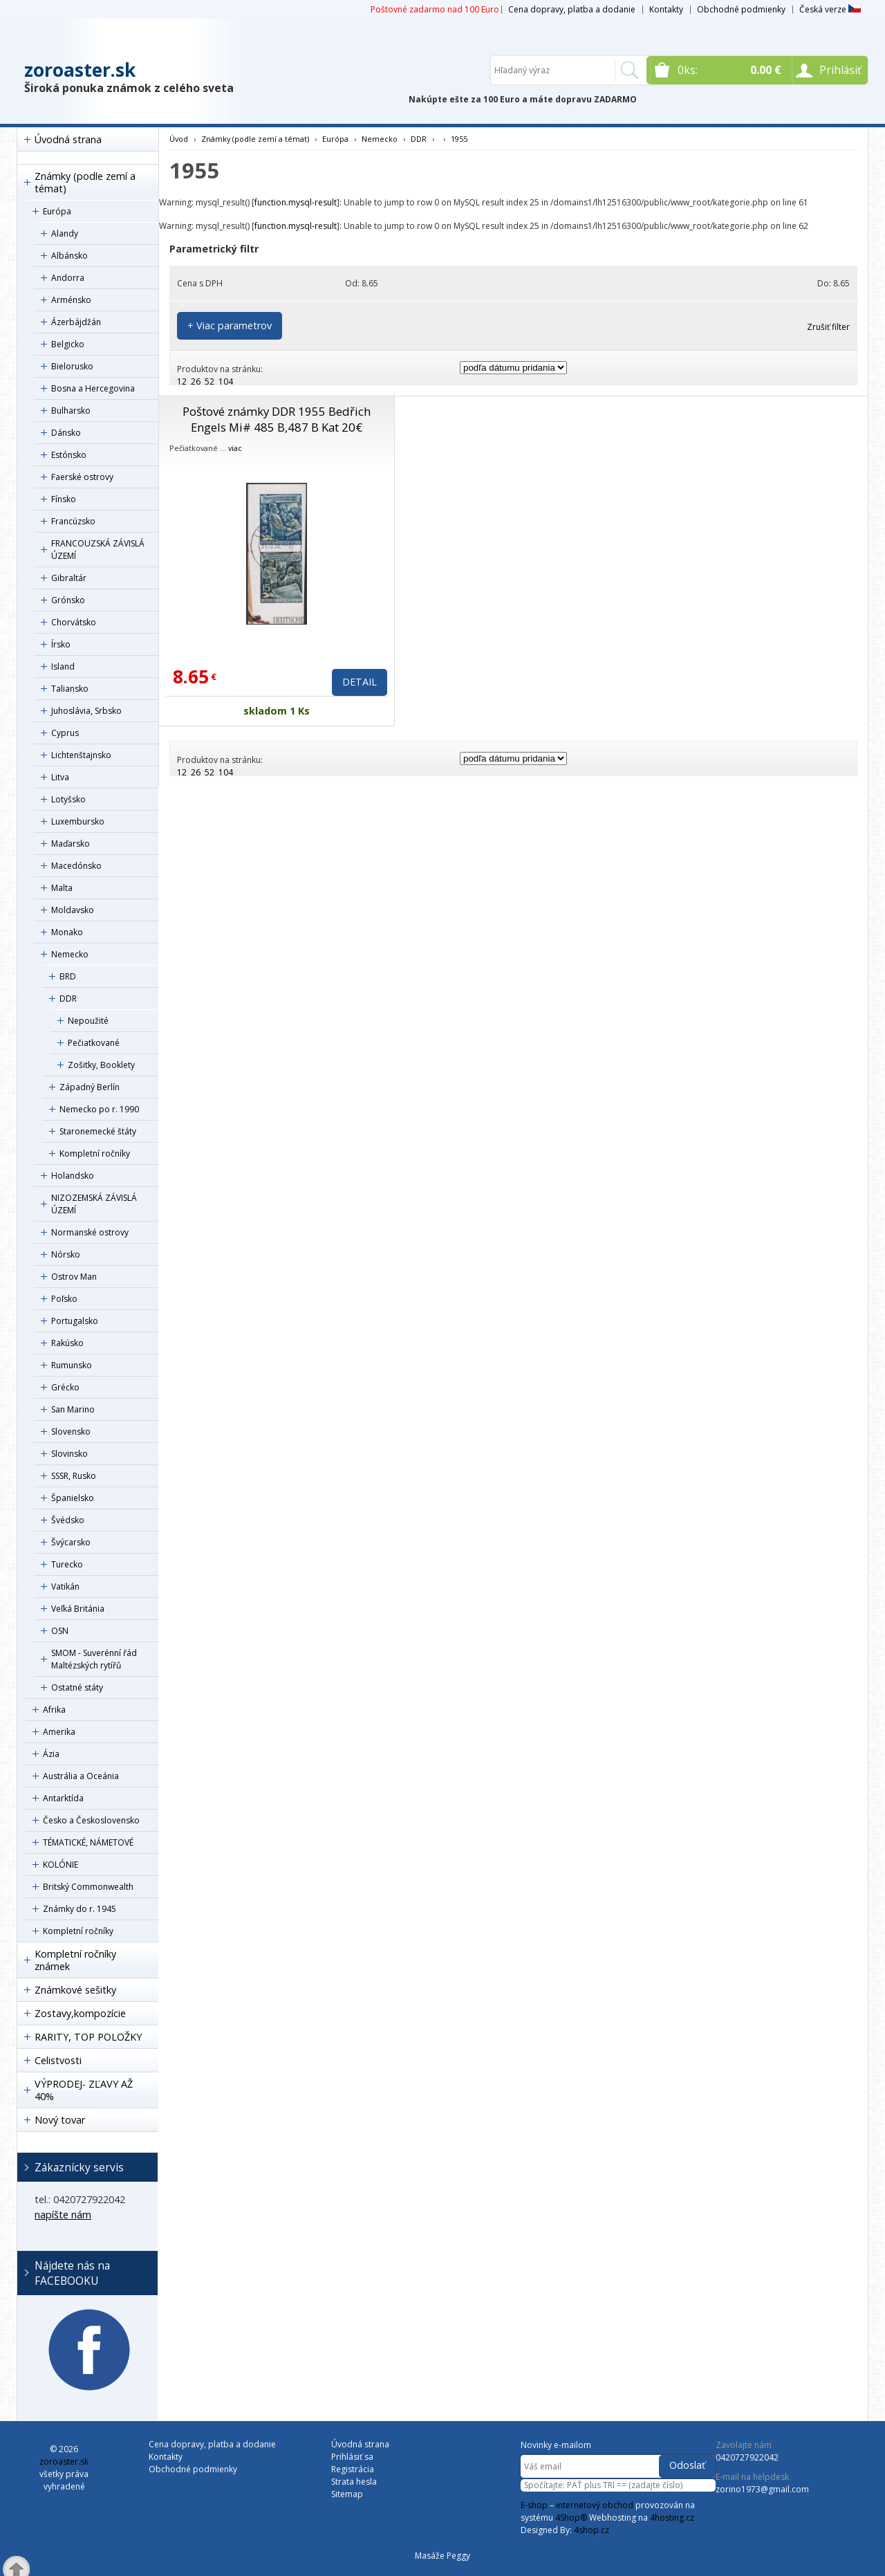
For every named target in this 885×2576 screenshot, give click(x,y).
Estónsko (68, 455)
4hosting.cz (672, 2517)
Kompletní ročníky (94, 1153)
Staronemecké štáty (97, 1131)
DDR (68, 998)
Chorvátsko (73, 622)
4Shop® (571, 2517)
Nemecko (69, 954)
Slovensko (71, 1431)
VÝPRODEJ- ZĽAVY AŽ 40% (84, 2090)
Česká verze (830, 9)
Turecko (67, 1564)
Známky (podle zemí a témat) (85, 182)
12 (182, 381)
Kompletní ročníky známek (75, 1960)
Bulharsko (71, 410)
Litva (60, 777)
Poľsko (64, 1299)
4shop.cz (591, 2530)
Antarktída (63, 1798)
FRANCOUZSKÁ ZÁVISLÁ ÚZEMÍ (98, 549)
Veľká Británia (77, 1608)
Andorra (67, 278)
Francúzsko (73, 521)
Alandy (64, 233)
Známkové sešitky (75, 1989)
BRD (67, 976)
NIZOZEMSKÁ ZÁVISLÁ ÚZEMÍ (94, 1204)
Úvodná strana (68, 139)
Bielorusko (72, 366)
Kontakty (666, 9)
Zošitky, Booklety (101, 1065)
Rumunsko (71, 1365)
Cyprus (65, 733)
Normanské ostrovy (90, 1232)
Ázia (51, 1754)
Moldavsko (72, 910)
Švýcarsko (71, 1542)
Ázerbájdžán (76, 322)
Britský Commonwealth (88, 1887)
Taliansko (69, 688)
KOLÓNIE (60, 1864)
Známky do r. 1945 (79, 1909)
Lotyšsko (68, 799)
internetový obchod (594, 2505)
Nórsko (65, 1254)
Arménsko (71, 300)
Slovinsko (69, 1454)
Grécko (65, 1387)
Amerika (59, 1732)
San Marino (73, 1409)
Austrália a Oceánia (81, 1776)
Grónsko (68, 600)
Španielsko (72, 1498)
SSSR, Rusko (73, 1476)
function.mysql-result (295, 202)
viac (235, 448)
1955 (459, 139)
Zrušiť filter (828, 327)
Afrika (54, 1709)
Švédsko (67, 1520)
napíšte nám (63, 2214)
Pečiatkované (94, 1043)
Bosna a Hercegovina (93, 388)
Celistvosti (58, 2060)
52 (209, 381)
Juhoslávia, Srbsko (86, 711)
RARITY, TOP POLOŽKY (88, 2036)
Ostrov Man (74, 1276)
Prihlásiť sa (352, 2457)
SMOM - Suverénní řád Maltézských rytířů (94, 1659)
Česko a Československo (91, 1820)
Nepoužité (88, 1021)
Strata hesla (354, 2481)
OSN (59, 1631)
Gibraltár (68, 578)
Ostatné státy (77, 1687)
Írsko (61, 644)
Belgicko (67, 344)
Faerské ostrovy (82, 477)
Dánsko (66, 433)
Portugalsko (74, 1321)
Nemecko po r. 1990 (99, 1109)
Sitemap (347, 2494)
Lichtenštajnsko (81, 755)
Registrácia (352, 2469)
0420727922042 (747, 2457)
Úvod (178, 139)
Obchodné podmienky (741, 9)
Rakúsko (67, 1343)
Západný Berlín (89, 1087)
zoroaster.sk (80, 69)
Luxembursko (77, 821)
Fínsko (63, 499)
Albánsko (69, 255)
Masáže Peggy (442, 2555)
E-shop (534, 2505)
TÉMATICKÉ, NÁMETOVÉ (88, 1842)
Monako (67, 932)
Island (63, 666)
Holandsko (72, 1175)
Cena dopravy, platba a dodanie (571, 9)
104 (225, 381)
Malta (62, 888)
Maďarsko (70, 843)
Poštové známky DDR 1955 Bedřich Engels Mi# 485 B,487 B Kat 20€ (277, 419)
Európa (57, 211)
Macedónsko (76, 866)
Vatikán (65, 1586)
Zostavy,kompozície (80, 2013)
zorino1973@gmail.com (762, 2489)
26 (196, 381)
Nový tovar (60, 2119)
